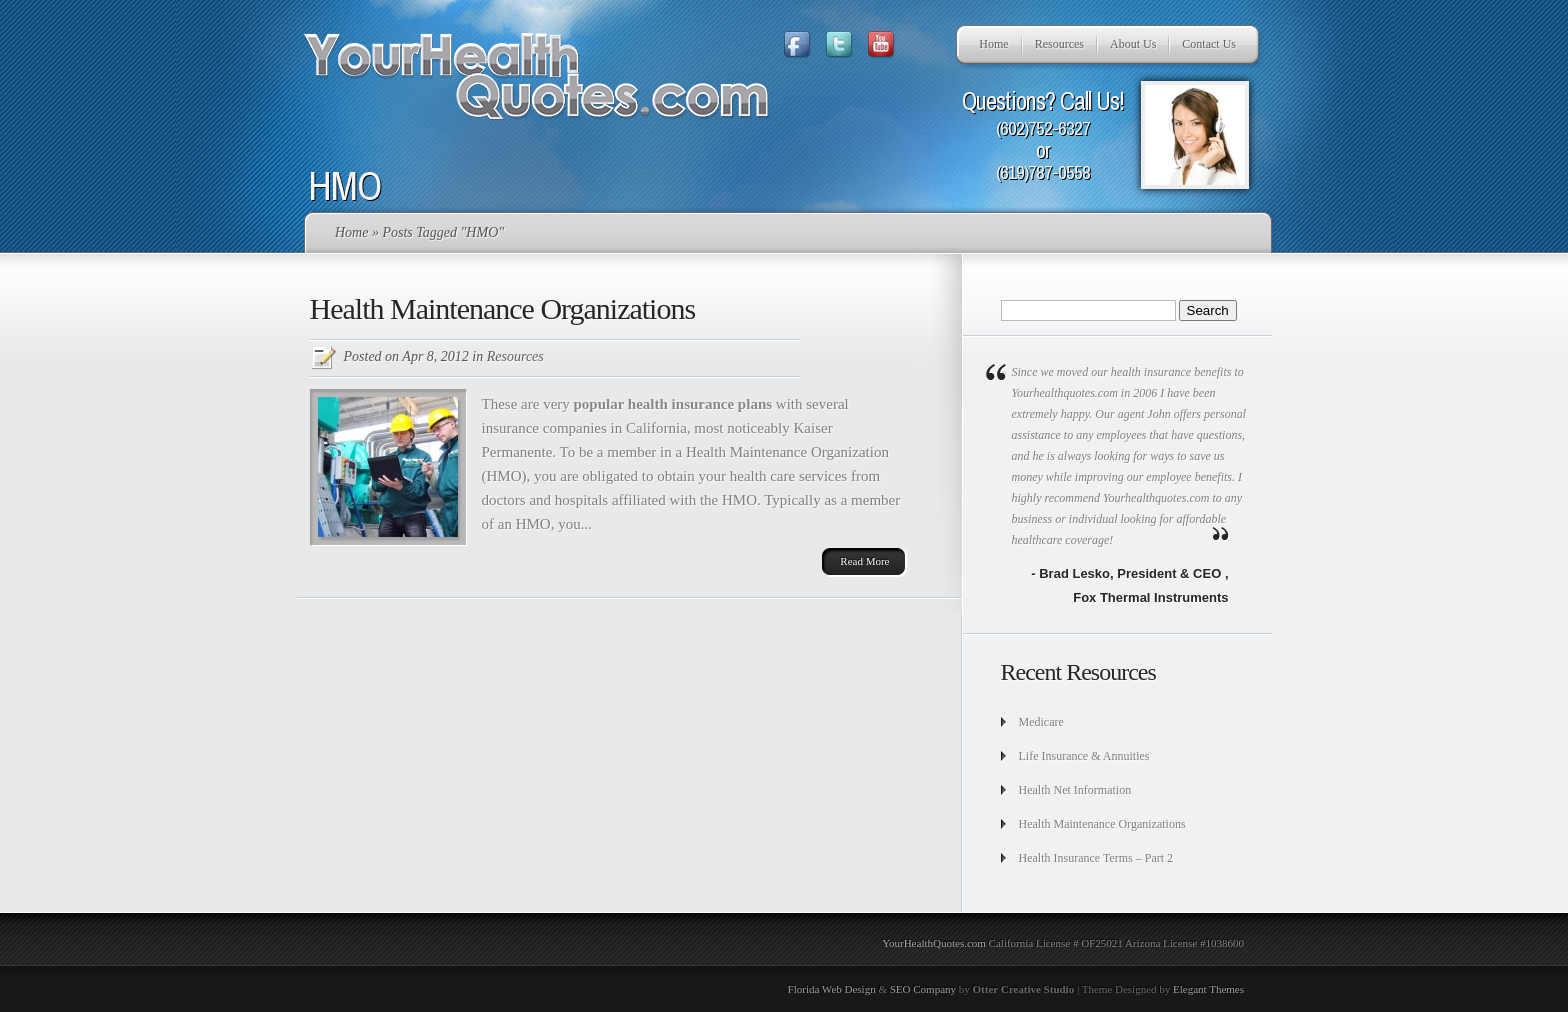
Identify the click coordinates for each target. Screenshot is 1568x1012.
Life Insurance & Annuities (1084, 756)
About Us (1133, 44)
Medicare (1041, 722)
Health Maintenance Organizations (503, 308)
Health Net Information (1075, 790)
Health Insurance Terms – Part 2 (1096, 858)
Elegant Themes (1208, 989)
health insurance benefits (1171, 372)
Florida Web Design (832, 989)
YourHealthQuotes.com (934, 943)
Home (993, 44)
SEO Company (923, 989)
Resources (1059, 44)
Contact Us (1209, 44)
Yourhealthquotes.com (1156, 498)
